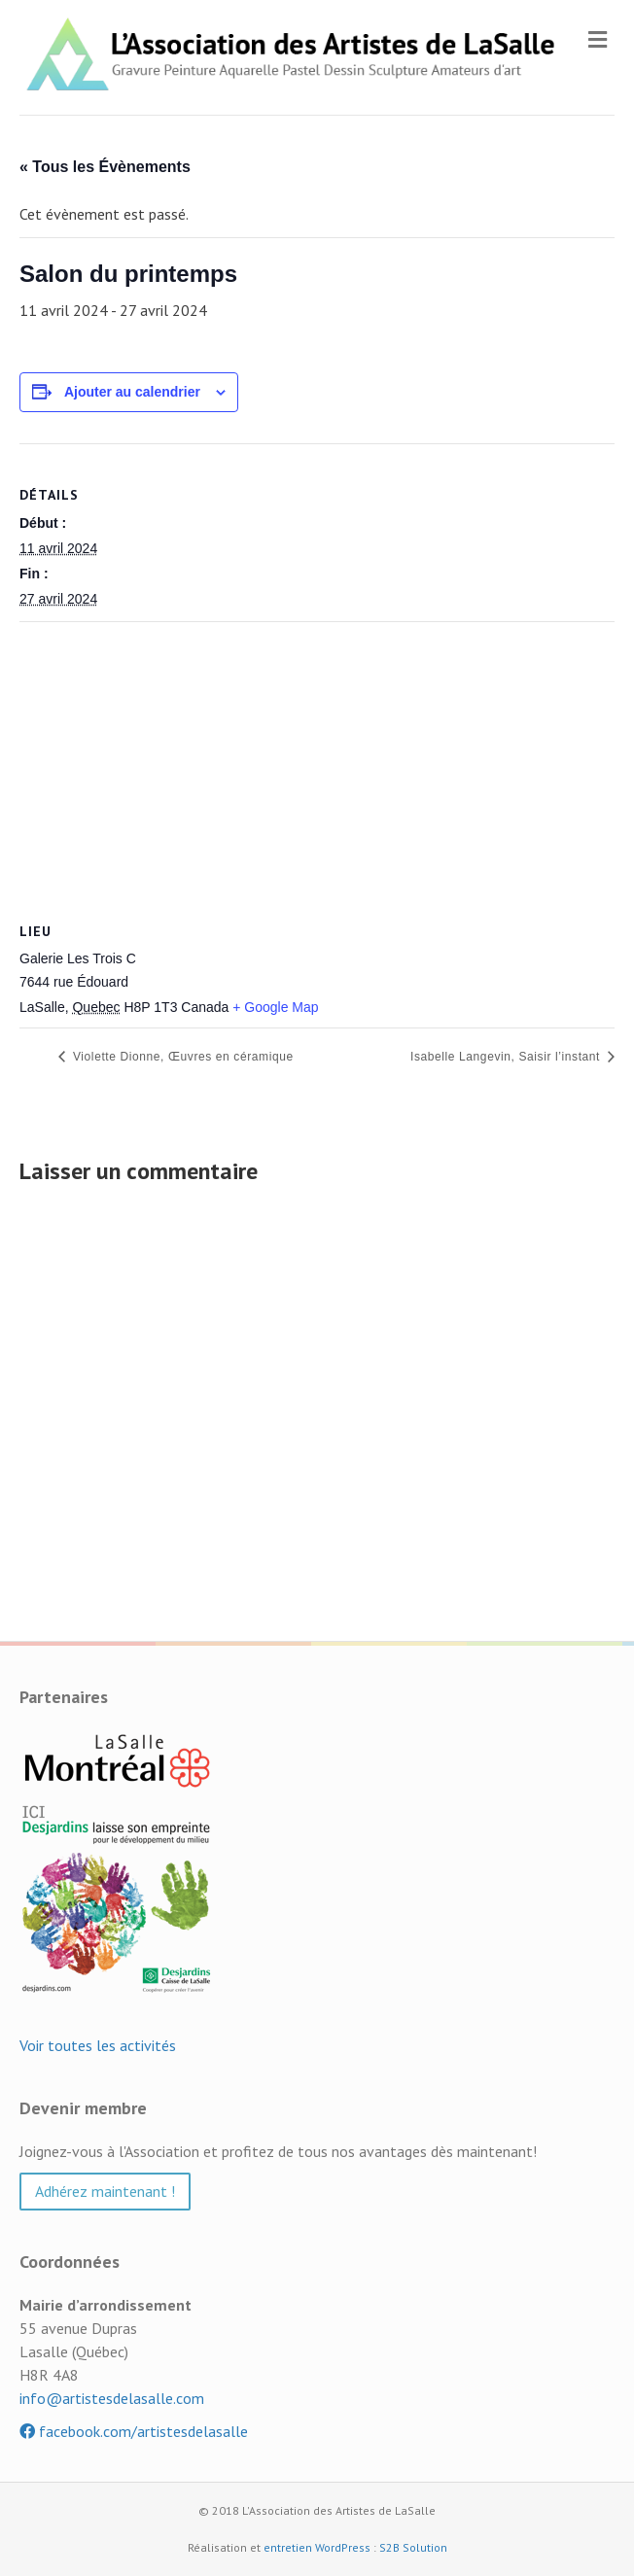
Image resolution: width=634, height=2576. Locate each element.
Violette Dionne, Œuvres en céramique (181, 1056)
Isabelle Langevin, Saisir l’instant (507, 1056)
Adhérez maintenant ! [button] (105, 2191)
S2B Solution (413, 2547)
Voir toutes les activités (97, 2045)
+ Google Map (275, 1007)
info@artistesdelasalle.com (111, 2398)
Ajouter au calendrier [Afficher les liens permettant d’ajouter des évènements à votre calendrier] (132, 392)
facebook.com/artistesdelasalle (133, 2431)
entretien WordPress (317, 2547)
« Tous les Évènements (105, 166)
